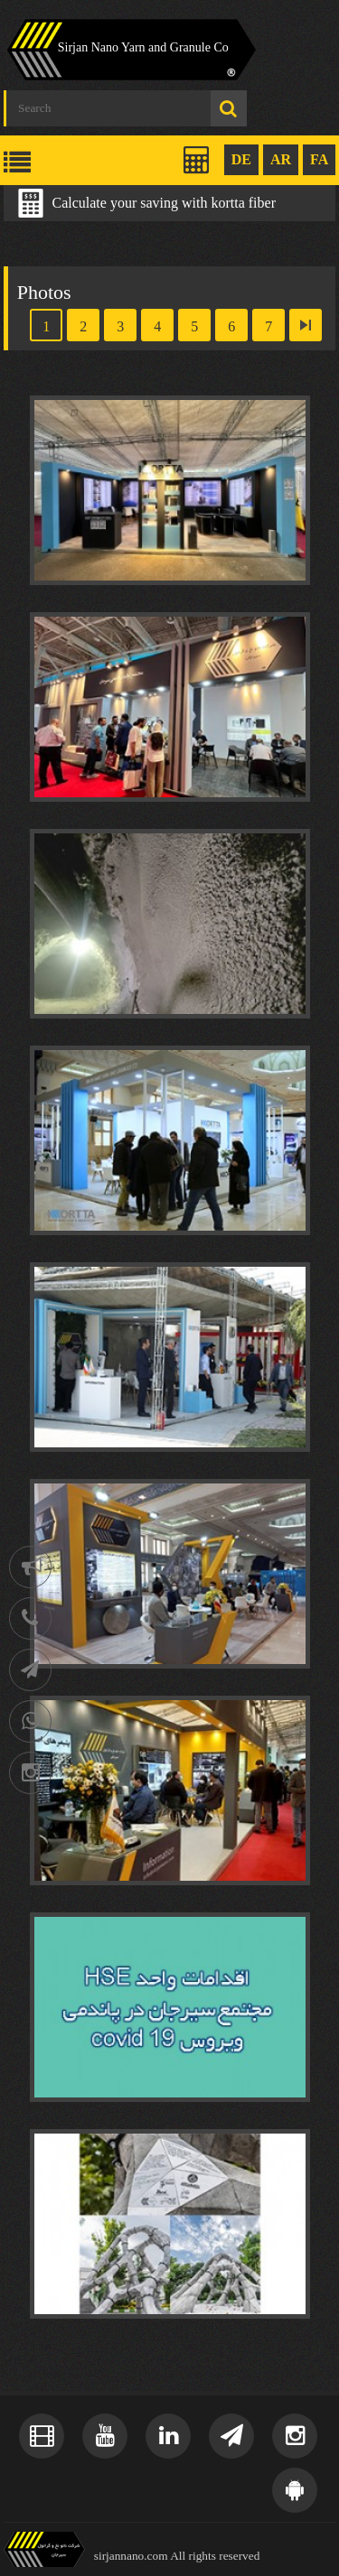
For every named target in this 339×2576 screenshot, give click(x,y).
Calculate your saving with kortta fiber (164, 202)
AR (280, 159)
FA (319, 159)
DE (241, 159)
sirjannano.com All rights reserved (177, 2555)
